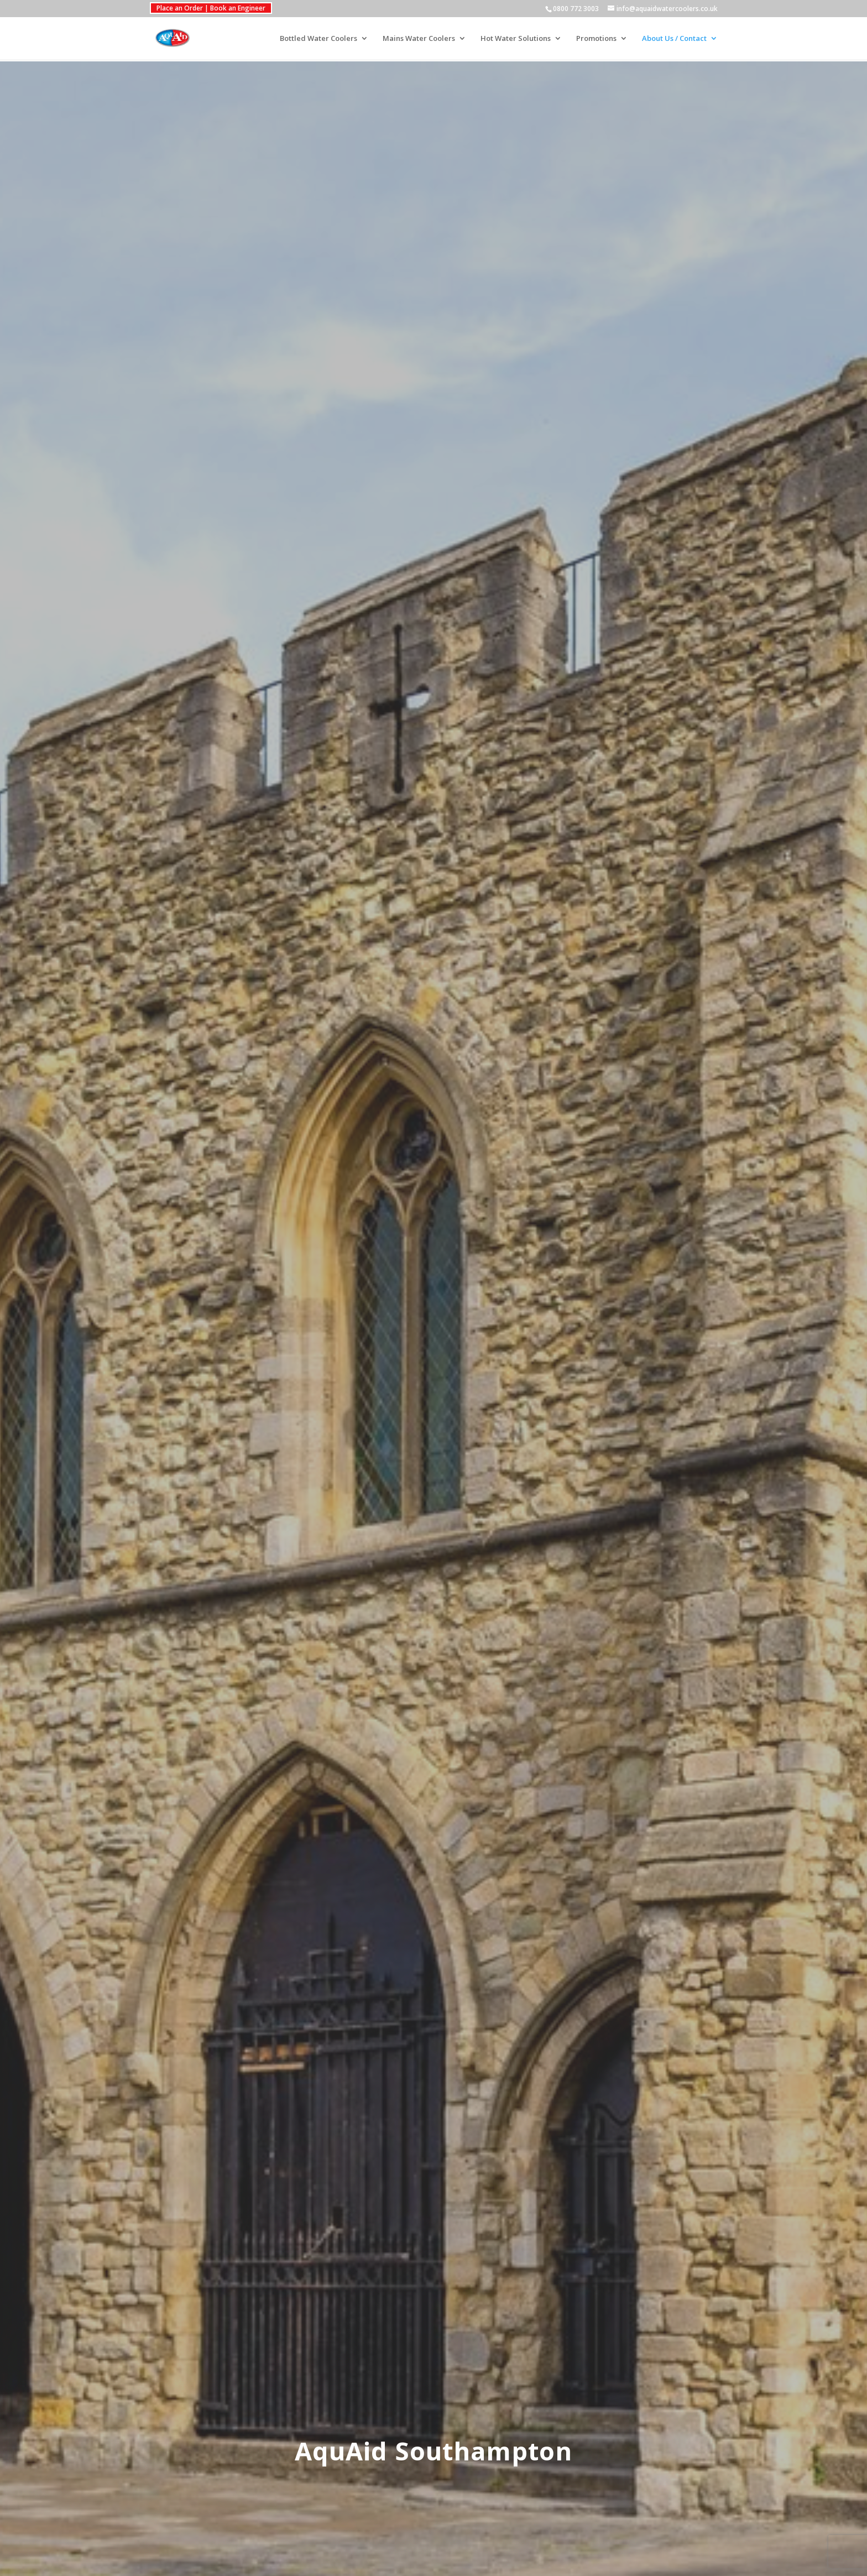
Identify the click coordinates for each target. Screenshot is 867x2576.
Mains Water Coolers (419, 38)
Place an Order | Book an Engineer (210, 8)
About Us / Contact (674, 38)
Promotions (596, 38)
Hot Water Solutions (515, 38)
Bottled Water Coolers (318, 38)
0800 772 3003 (576, 8)
